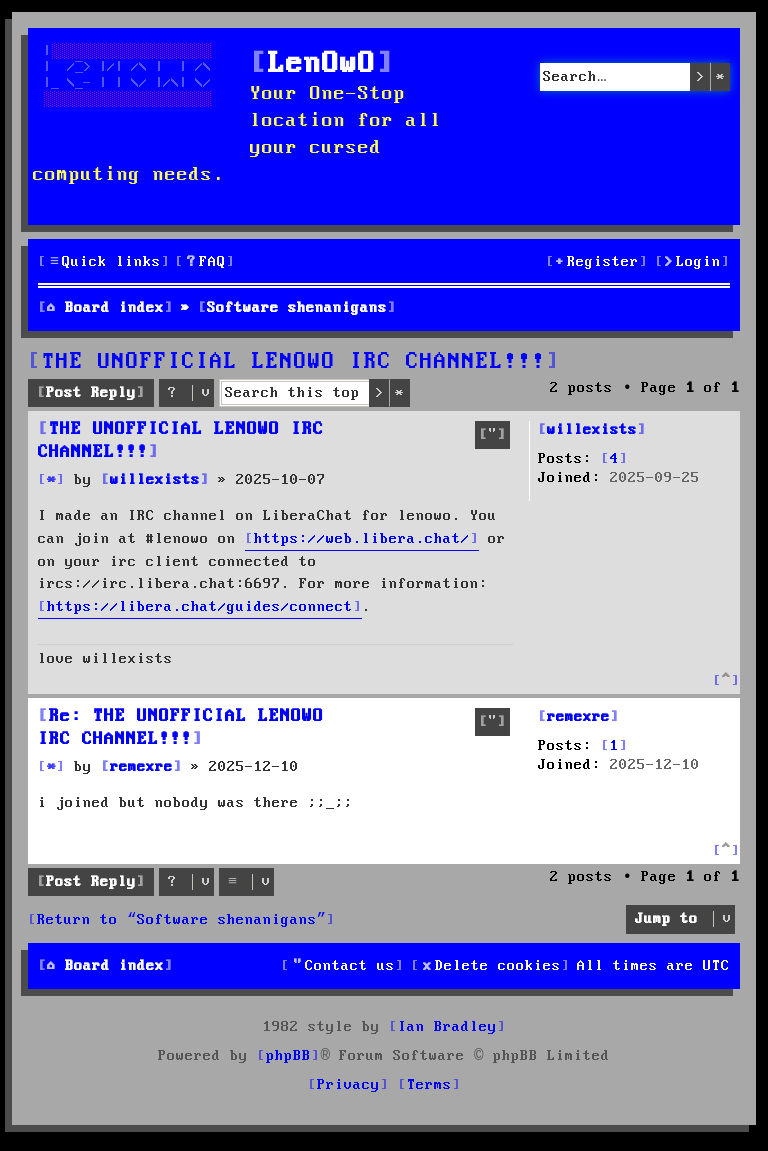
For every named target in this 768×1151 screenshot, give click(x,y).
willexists (592, 430)
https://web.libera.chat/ (362, 539)
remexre (578, 717)
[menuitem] (205, 262)
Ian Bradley (447, 1027)
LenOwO (322, 64)
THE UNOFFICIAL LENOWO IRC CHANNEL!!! (294, 362)
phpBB (288, 1056)
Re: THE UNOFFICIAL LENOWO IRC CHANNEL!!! (181, 728)
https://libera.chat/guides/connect (200, 607)
